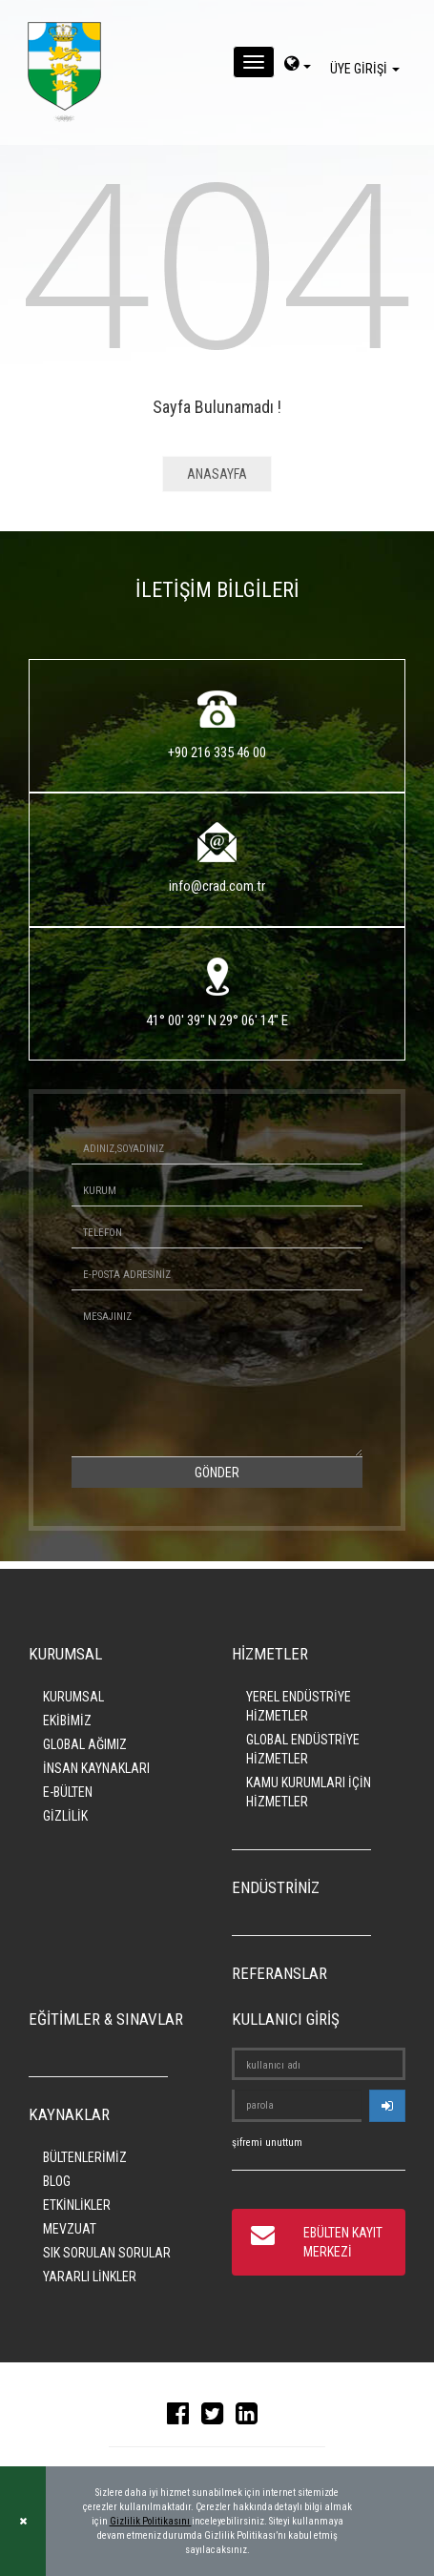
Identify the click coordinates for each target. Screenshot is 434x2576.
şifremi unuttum (267, 2142)
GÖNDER (217, 1472)
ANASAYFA (217, 474)
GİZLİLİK (65, 1816)
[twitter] (217, 2417)
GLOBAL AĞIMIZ (85, 1744)
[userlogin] (387, 2106)
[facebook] (182, 2417)
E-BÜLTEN (68, 1792)
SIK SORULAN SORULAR (107, 2252)
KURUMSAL (73, 1696)
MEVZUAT (69, 2228)
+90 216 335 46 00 (217, 752)
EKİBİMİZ (67, 1720)
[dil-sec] (297, 66)
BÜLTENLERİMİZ (85, 2157)
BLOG (57, 2181)
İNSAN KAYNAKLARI (96, 1768)
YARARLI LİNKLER (89, 2276)
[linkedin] (251, 2417)
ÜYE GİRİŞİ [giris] (367, 68)
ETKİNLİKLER (77, 2205)
